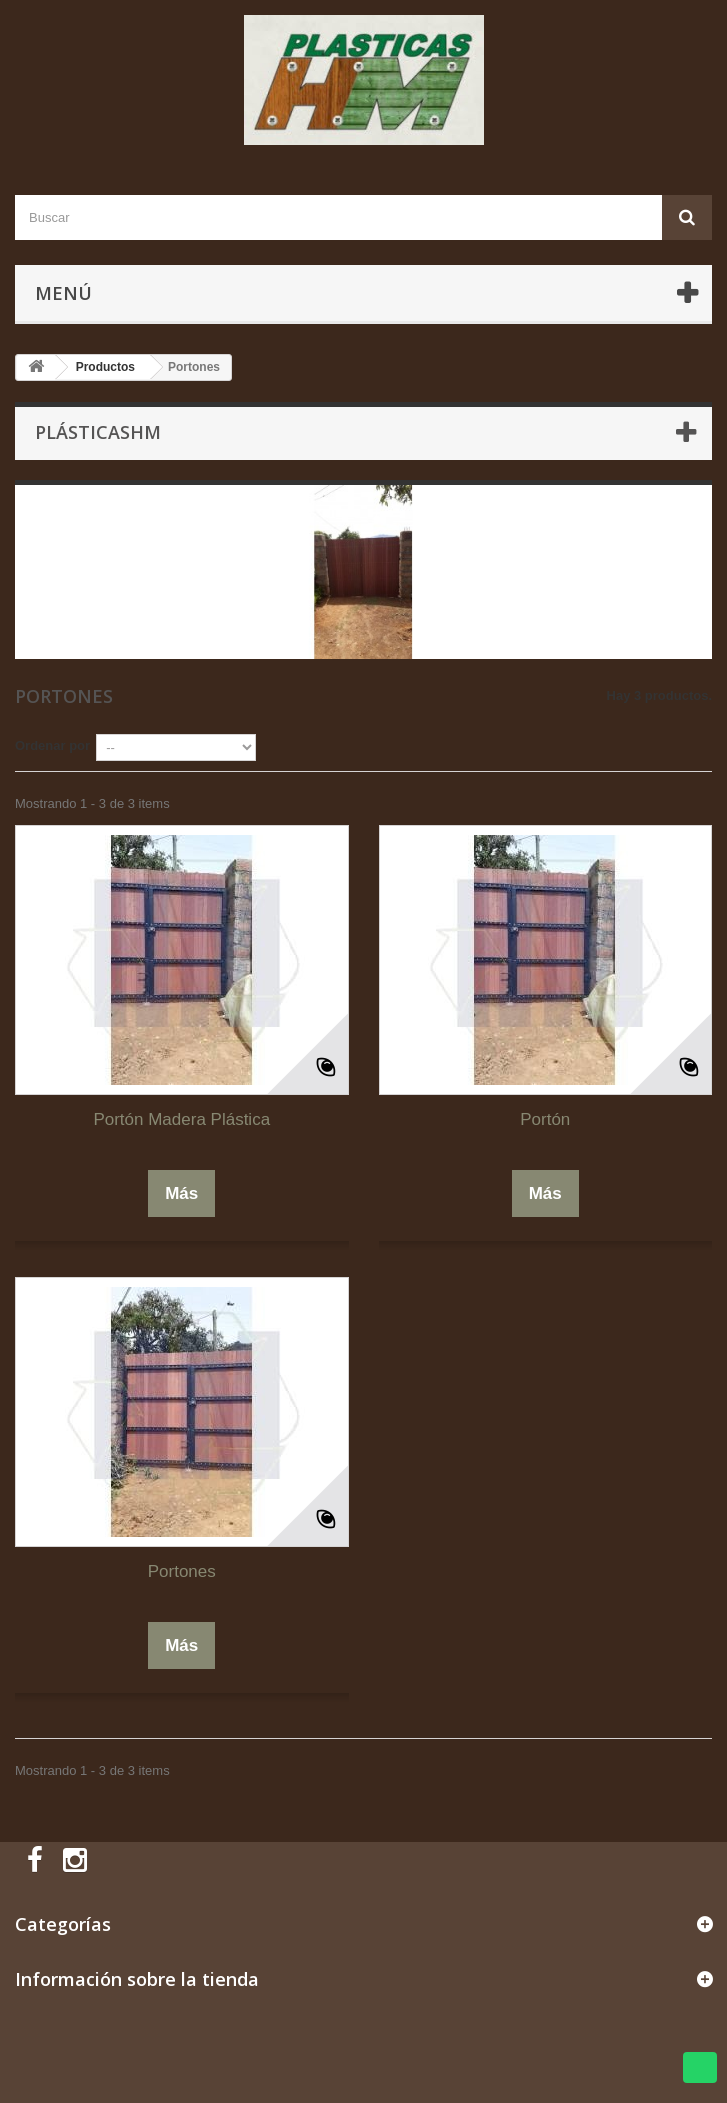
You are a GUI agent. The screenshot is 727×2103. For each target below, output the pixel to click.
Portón (545, 1119)
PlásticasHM (98, 432)
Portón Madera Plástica (181, 1119)
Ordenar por (52, 745)
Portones (182, 1571)
